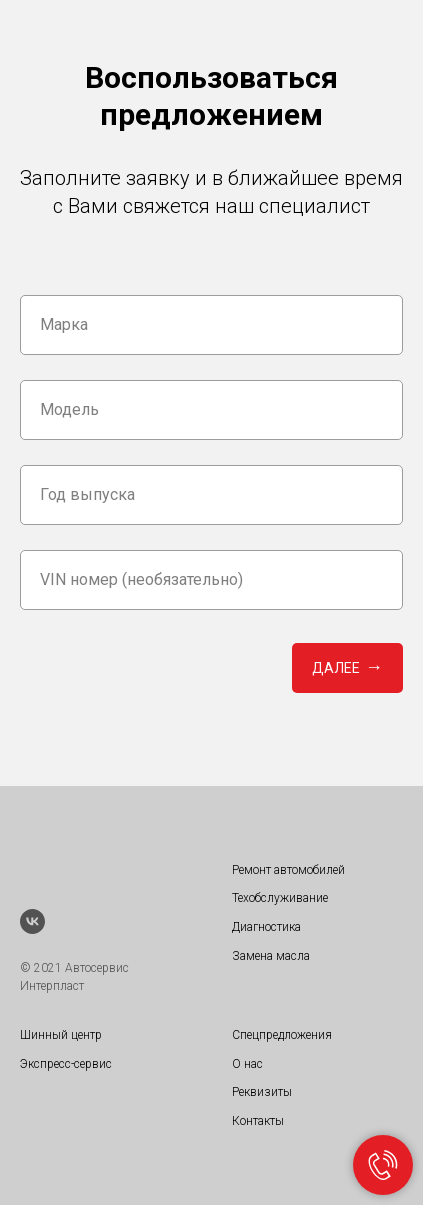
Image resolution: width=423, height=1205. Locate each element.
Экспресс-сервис (66, 1064)
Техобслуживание (280, 898)
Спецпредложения (282, 1035)
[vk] (32, 921)
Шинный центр (61, 1035)
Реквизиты (262, 1092)
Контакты (258, 1121)
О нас (247, 1064)
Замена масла (271, 956)
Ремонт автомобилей (288, 870)
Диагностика (266, 927)
